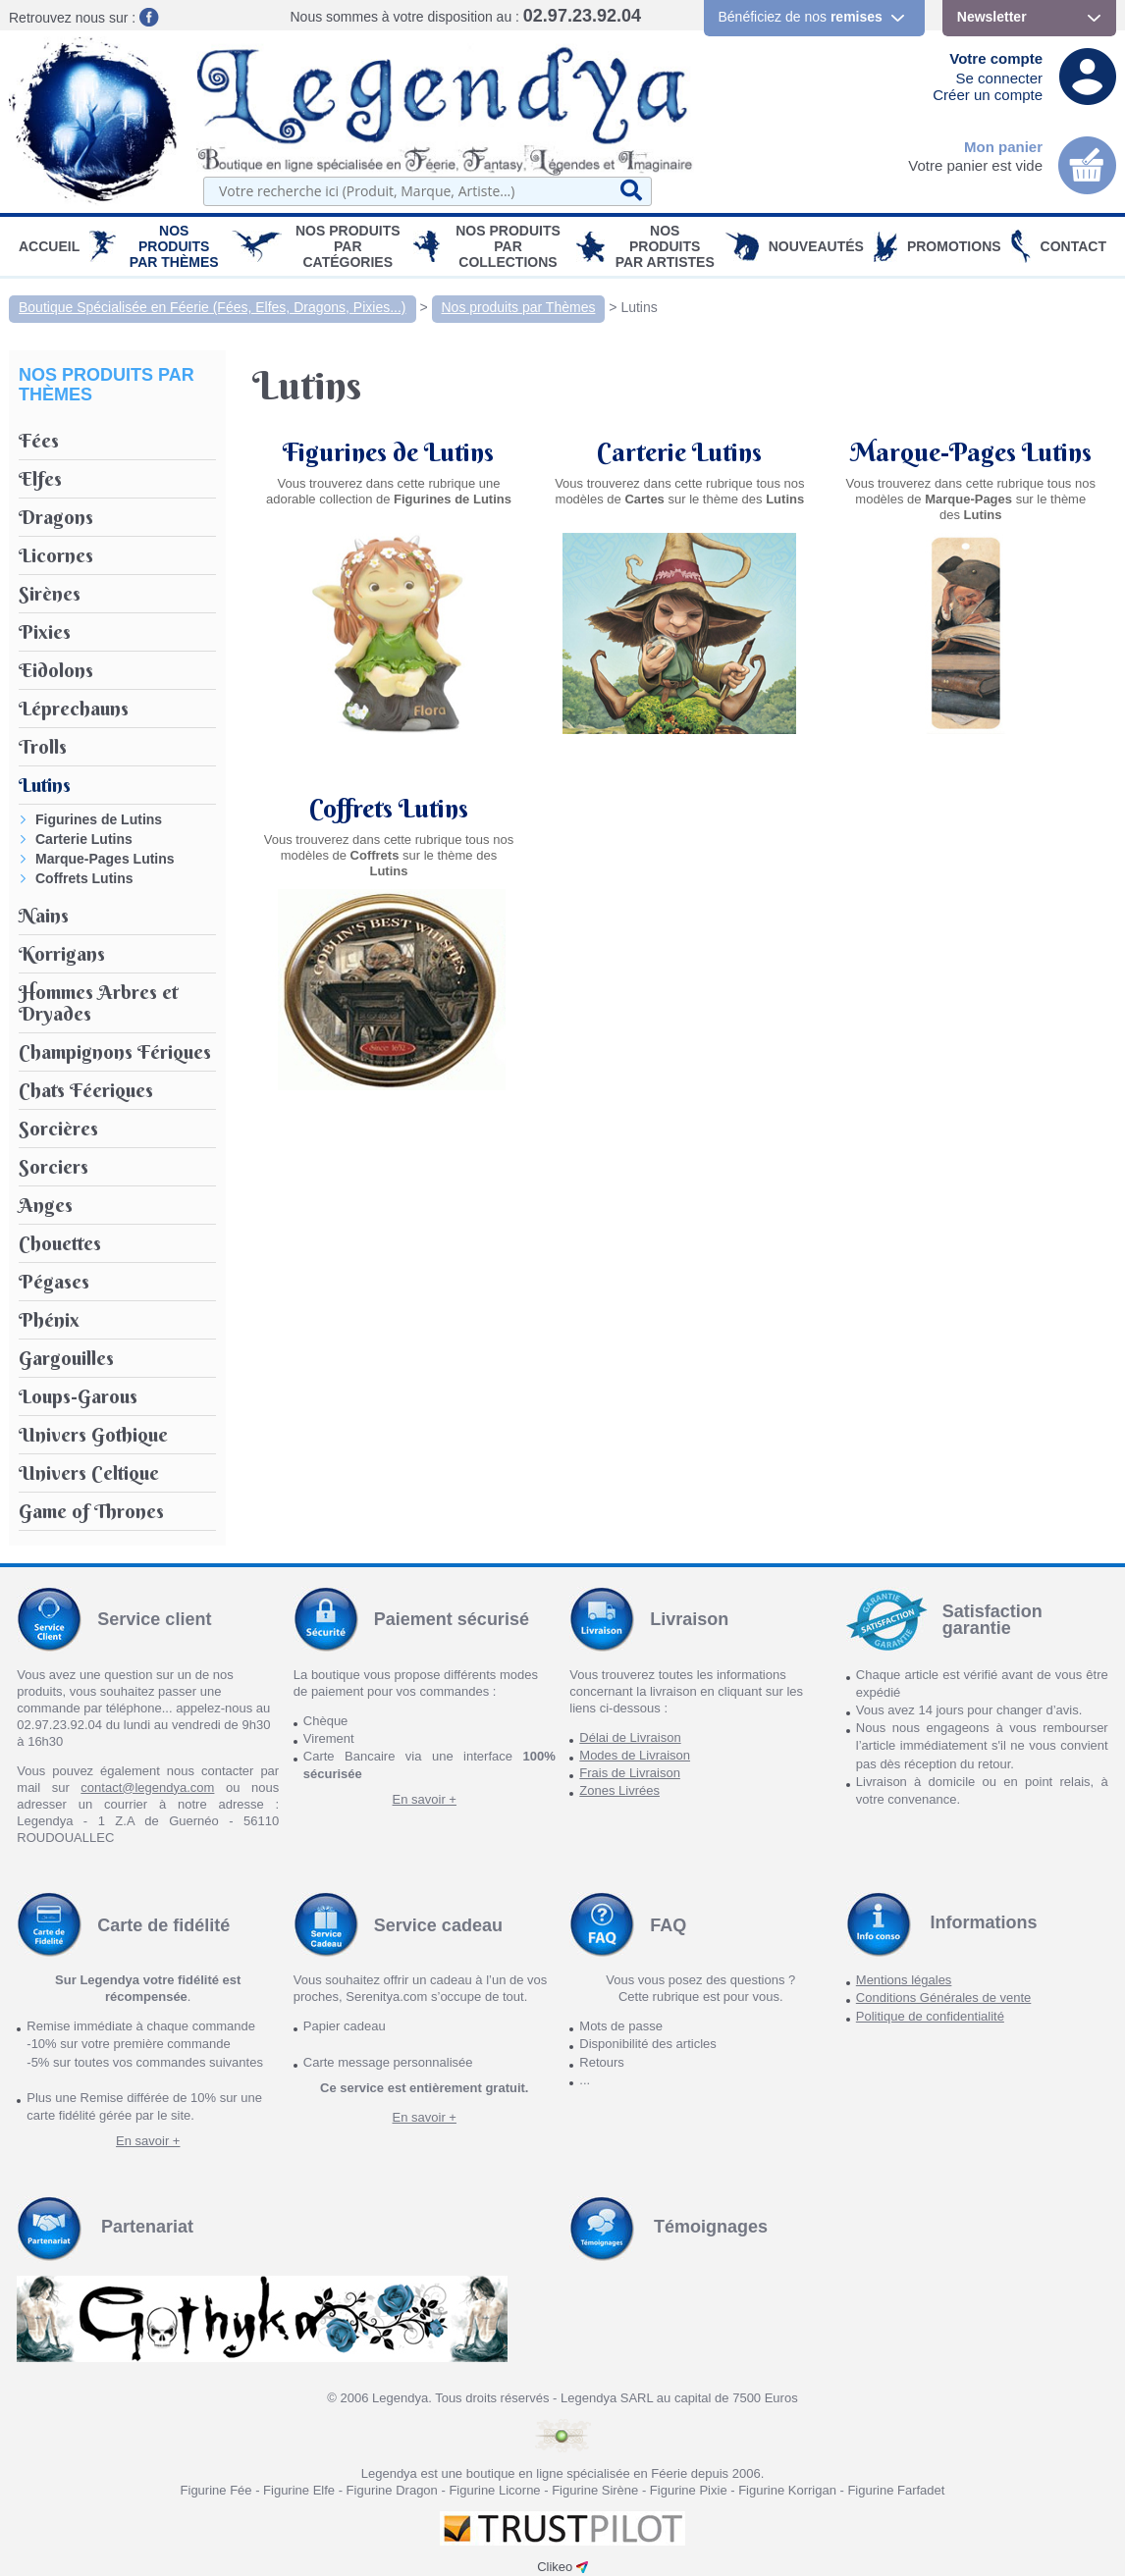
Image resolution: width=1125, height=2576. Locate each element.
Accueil (49, 246)
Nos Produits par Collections (508, 246)
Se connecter (999, 78)
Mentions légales (904, 1979)
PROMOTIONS (954, 246)
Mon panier (1003, 146)
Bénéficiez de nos (801, 17)
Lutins (638, 307)
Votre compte (996, 58)
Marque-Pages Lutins (105, 859)
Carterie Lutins (84, 839)
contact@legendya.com (147, 1787)
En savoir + (424, 1799)
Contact (1073, 246)
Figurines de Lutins (98, 819)
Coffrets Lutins (84, 878)
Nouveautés (816, 246)
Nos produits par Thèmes (174, 246)
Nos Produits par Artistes (665, 246)
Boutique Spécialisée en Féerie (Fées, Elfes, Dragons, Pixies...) (212, 307)
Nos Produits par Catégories (348, 246)
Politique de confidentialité (930, 2016)
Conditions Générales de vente (944, 1997)
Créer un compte (988, 94)
